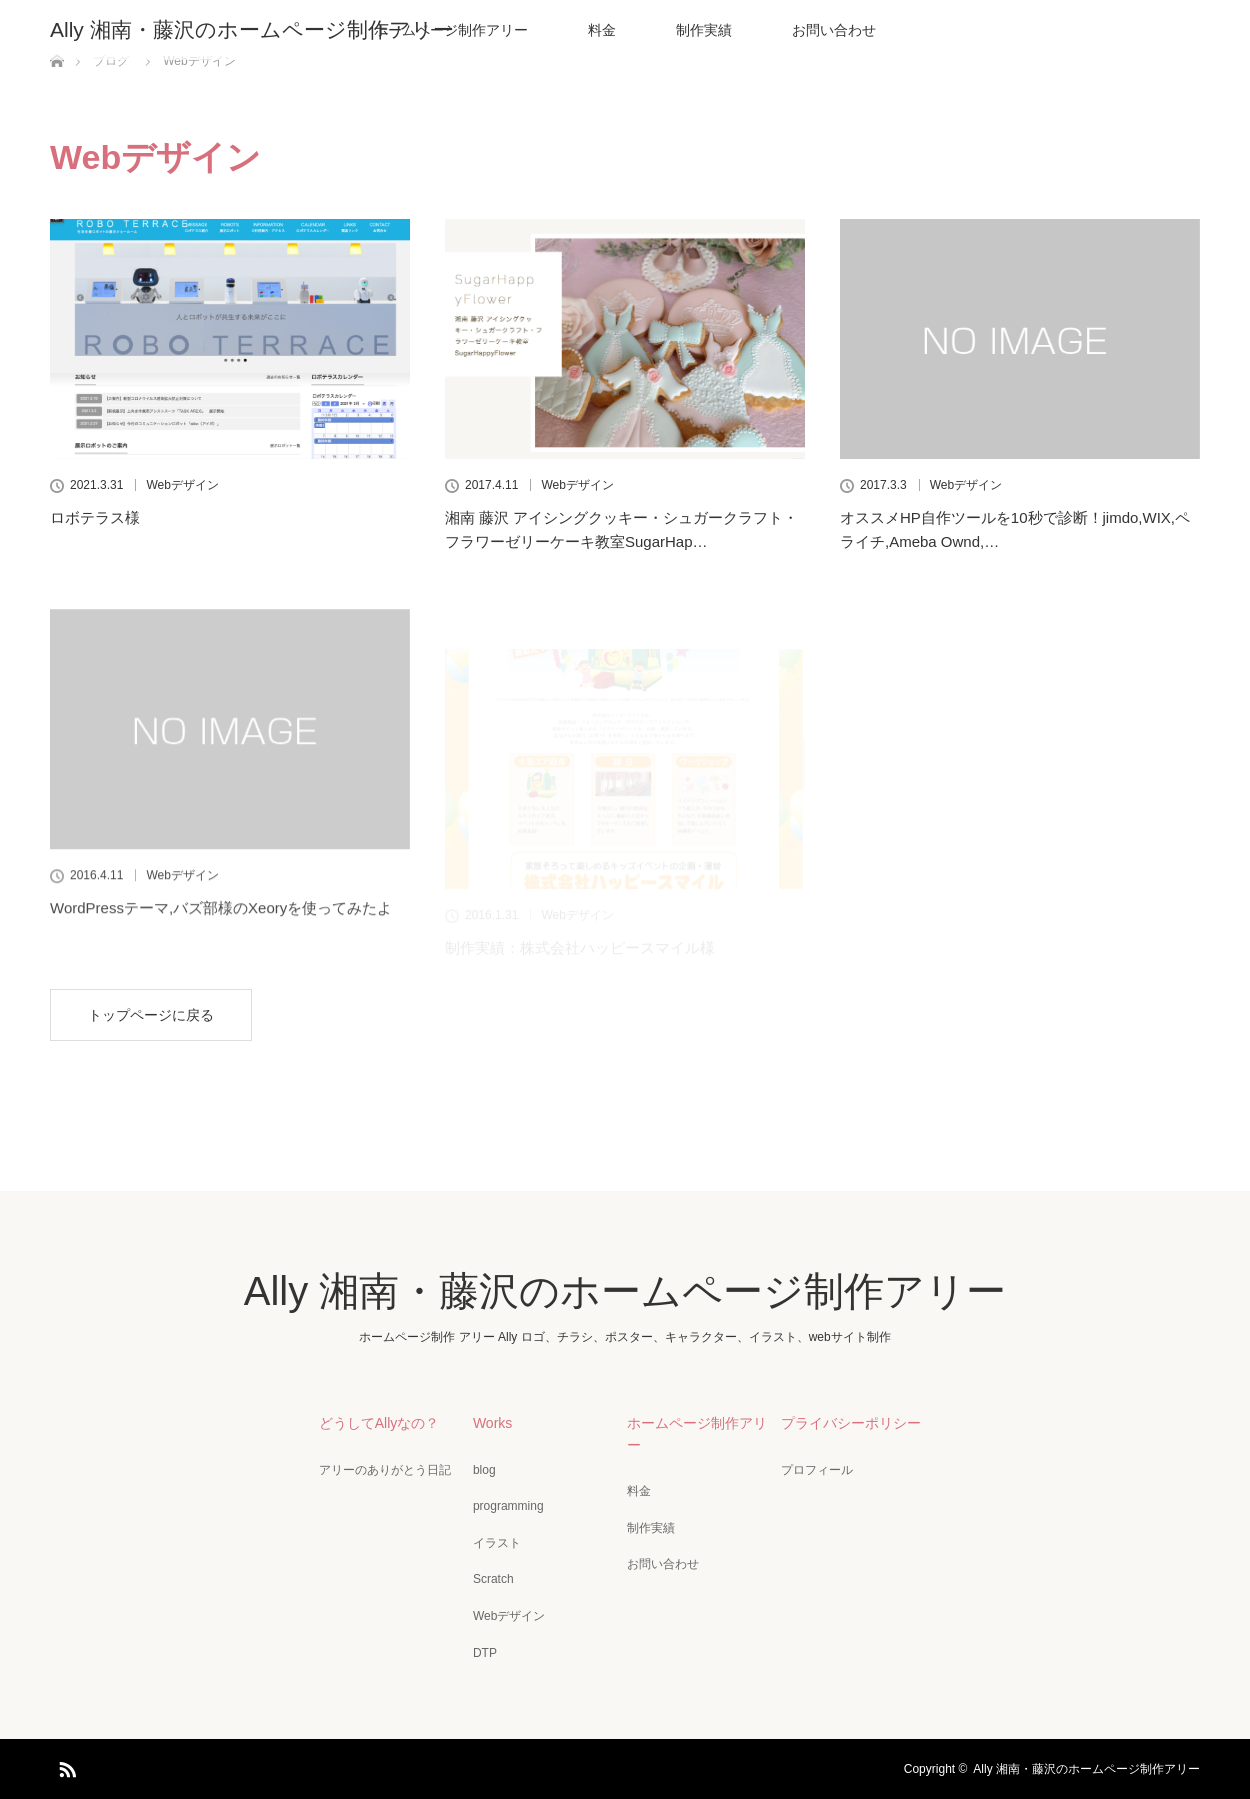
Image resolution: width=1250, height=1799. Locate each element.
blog (484, 1470)
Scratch (493, 1579)
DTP (485, 1653)
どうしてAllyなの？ (379, 1423)
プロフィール (817, 1470)
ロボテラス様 (95, 517)
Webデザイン (182, 485)
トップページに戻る (151, 1015)
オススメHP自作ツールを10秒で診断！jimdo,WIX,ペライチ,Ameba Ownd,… (1015, 529)
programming (508, 1506)
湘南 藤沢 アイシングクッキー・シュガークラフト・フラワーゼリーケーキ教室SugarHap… (621, 529)
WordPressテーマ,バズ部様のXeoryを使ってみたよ (221, 950)
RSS (65, 1766)
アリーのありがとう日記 (385, 1470)
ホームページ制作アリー (697, 1434)
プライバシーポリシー (851, 1423)
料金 (602, 30)
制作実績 (704, 30)
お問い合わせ (834, 30)
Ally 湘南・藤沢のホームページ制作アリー (252, 29)
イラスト (497, 1543)
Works (492, 1423)
